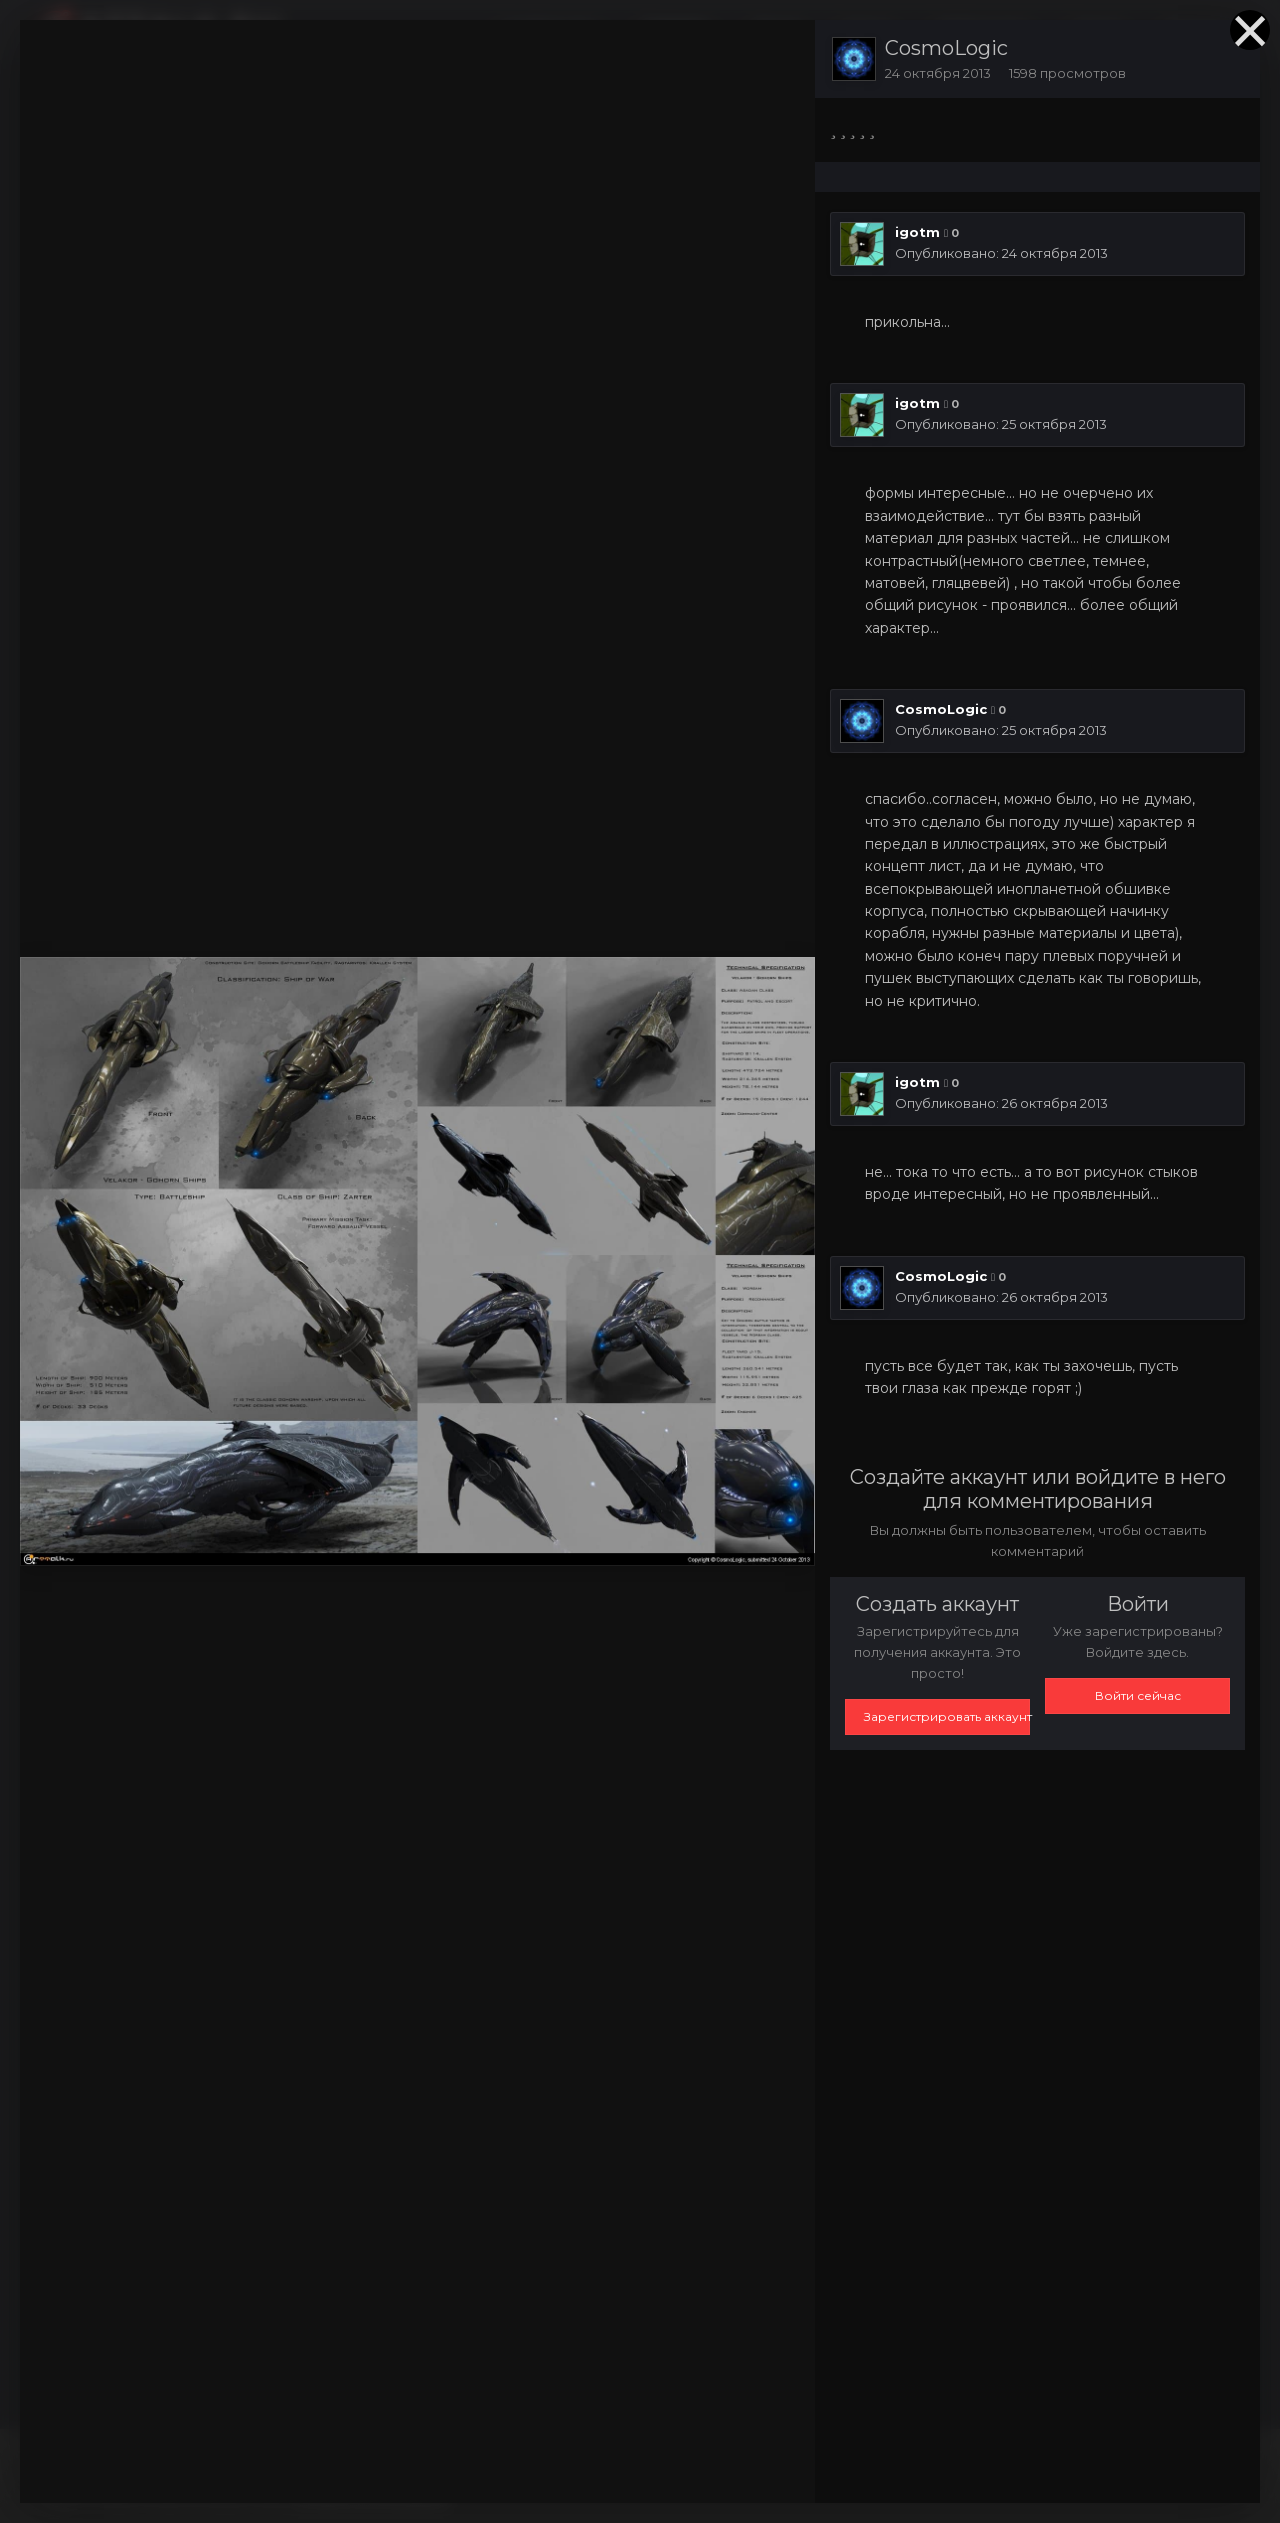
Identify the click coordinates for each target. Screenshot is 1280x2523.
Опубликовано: (1001, 253)
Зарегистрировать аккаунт (947, 1716)
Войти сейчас (1138, 1695)
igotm (917, 232)
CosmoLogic (946, 48)
